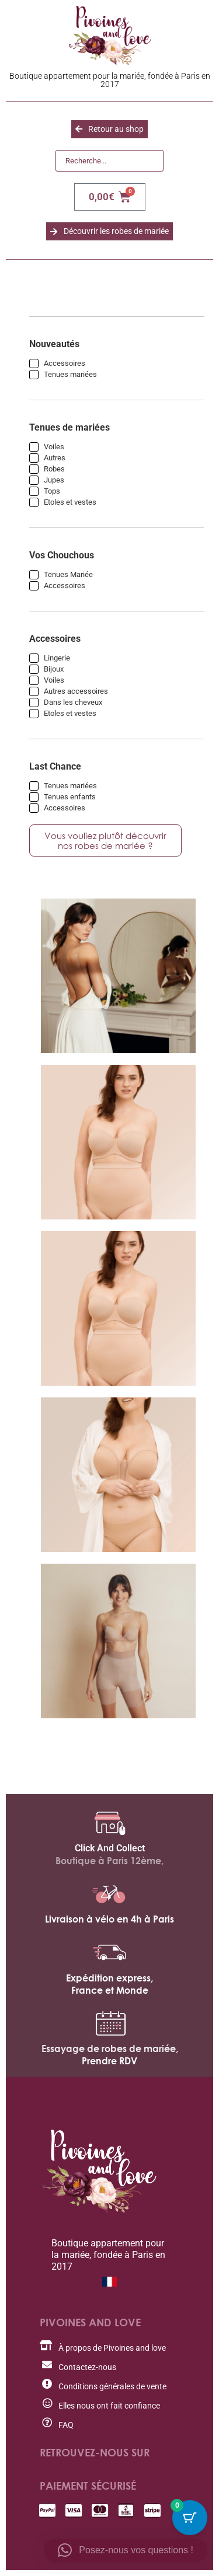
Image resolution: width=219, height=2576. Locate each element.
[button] (125, 2550)
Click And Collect (110, 1848)
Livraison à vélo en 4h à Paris (109, 1919)
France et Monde (109, 1990)
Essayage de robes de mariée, (109, 2048)
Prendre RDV (109, 2061)
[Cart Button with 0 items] (189, 2517)
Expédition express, (109, 1978)
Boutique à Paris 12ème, (109, 1861)
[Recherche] (109, 161)
